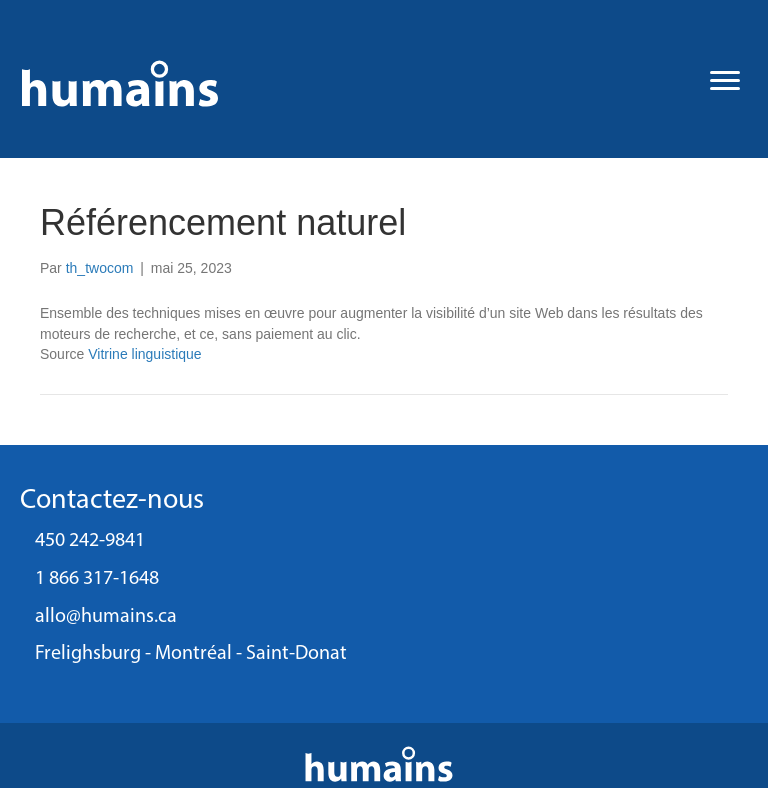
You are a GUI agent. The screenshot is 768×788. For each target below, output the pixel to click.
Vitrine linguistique (144, 354)
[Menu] (725, 81)
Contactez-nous (112, 501)
